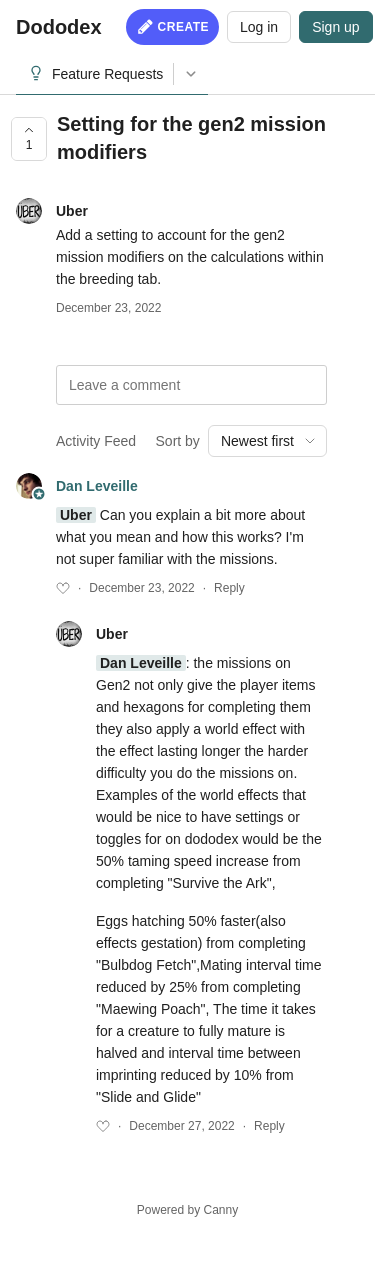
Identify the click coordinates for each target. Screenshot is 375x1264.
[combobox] (267, 441)
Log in (259, 27)
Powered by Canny (187, 1210)
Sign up (335, 27)
